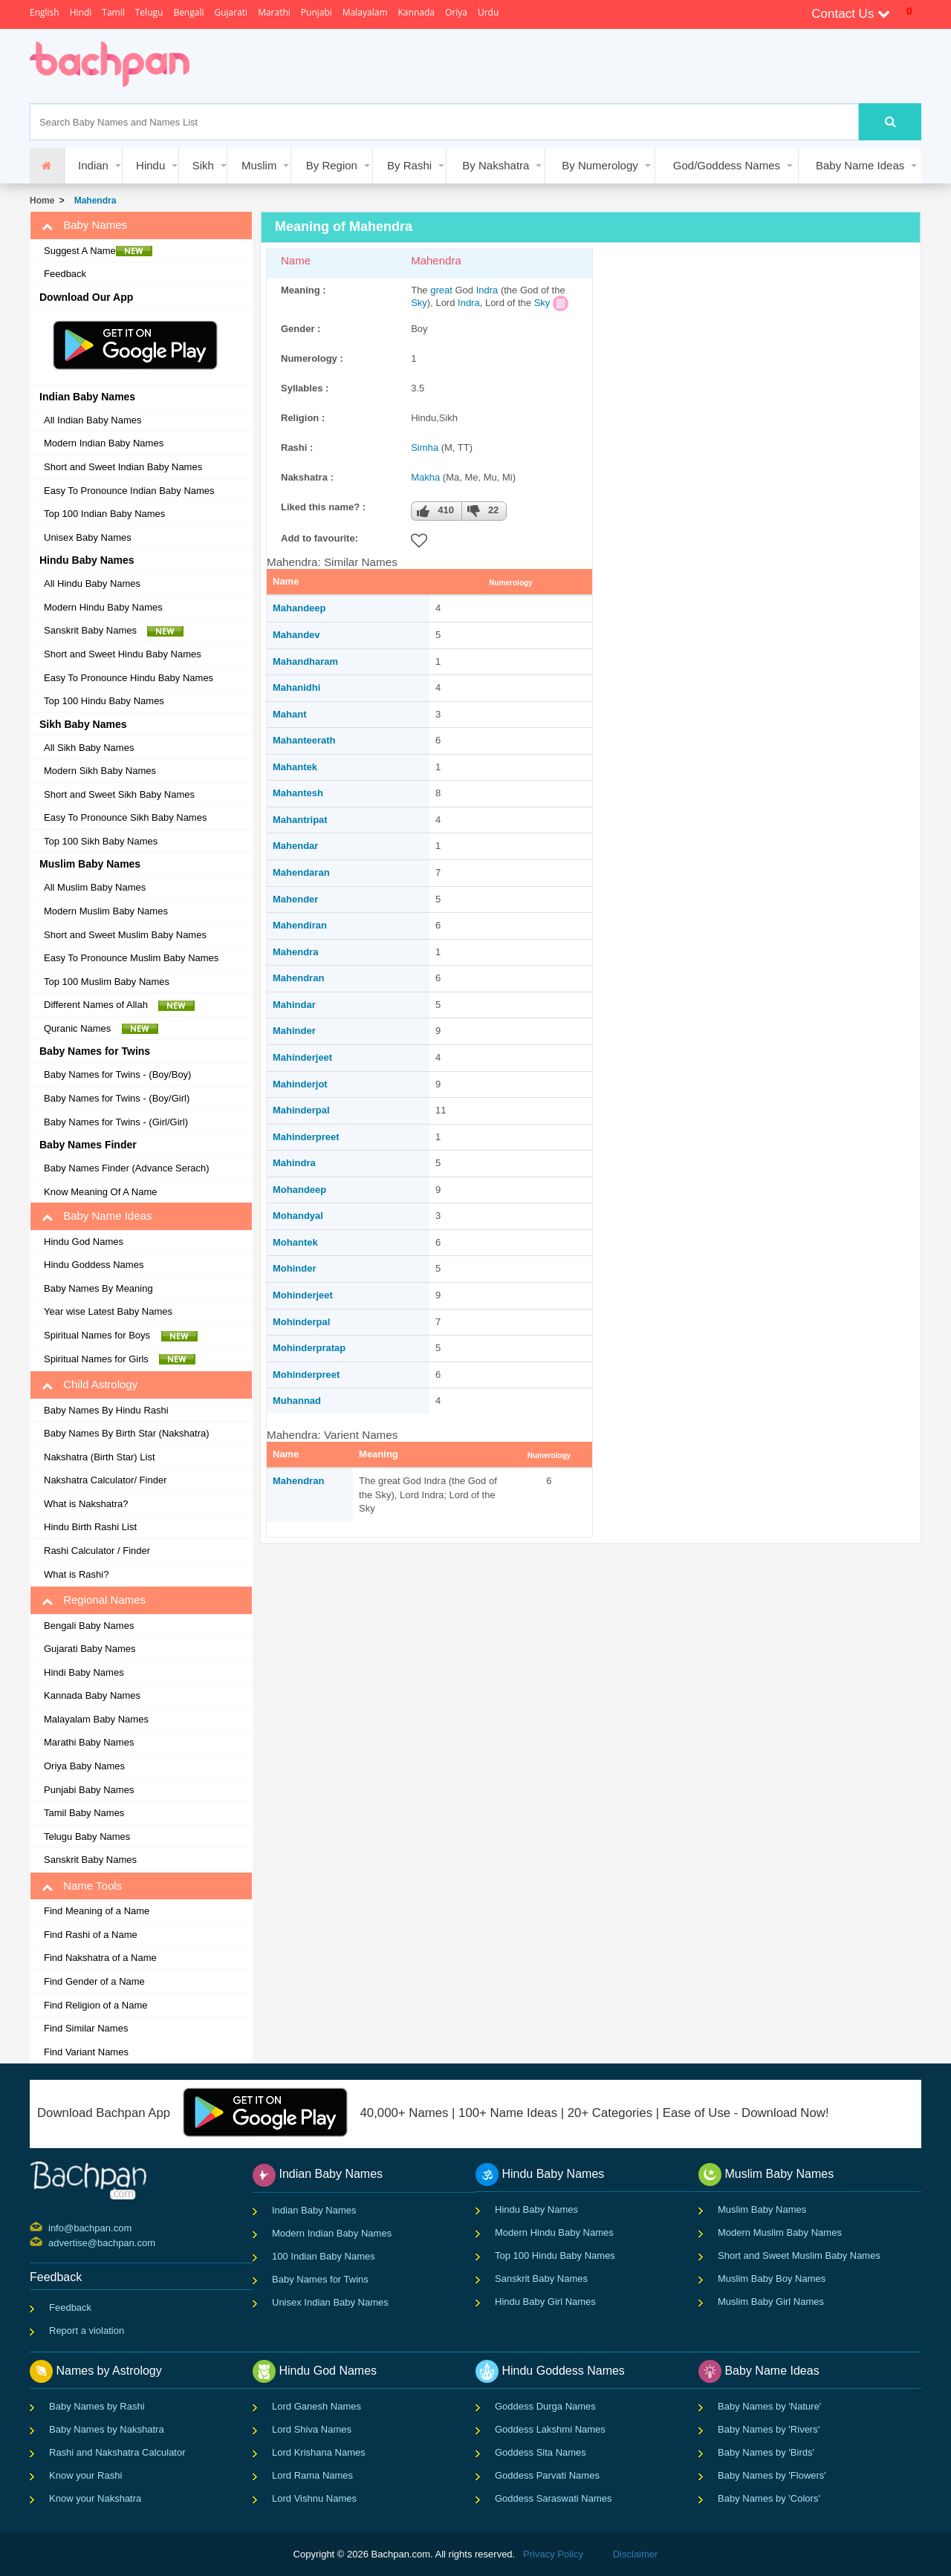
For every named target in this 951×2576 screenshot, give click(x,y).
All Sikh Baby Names (89, 747)
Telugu (149, 12)
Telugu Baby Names (87, 1836)
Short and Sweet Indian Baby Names (123, 466)
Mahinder (294, 1030)
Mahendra (92, 200)
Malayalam (365, 12)
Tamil (113, 12)
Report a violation (86, 2330)
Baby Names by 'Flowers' (772, 2475)
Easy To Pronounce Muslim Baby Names (131, 957)
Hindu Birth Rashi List (90, 1526)
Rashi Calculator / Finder (97, 1550)
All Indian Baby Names (93, 420)
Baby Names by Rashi (97, 2406)
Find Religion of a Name (95, 2005)
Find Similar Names (86, 2028)
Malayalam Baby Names (96, 1719)
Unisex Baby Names (88, 537)
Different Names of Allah (119, 1005)
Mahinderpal (301, 1110)
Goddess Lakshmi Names (550, 2429)
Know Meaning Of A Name (100, 1191)
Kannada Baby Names (92, 1695)
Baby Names (84, 225)
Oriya (456, 12)
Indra (487, 290)
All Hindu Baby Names (92, 583)
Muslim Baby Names (762, 2209)
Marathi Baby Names (89, 1742)
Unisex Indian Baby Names (330, 2302)
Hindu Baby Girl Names (545, 2301)
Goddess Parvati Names (547, 2475)
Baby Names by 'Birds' (766, 2452)
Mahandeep (299, 608)
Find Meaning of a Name (96, 1910)
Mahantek (295, 767)
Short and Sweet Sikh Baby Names (119, 794)
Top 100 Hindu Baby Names (104, 700)
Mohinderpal (301, 1321)
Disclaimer (635, 2554)
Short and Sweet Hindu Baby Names (122, 654)
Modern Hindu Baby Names (103, 607)
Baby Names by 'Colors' (769, 2498)
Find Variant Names (86, 2052)
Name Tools (82, 1886)
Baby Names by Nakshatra (106, 2429)
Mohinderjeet (303, 1295)
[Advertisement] (478, 66)
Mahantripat (300, 819)
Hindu (150, 165)
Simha (424, 447)
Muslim (259, 165)
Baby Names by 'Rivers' (768, 2429)
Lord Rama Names (312, 2475)
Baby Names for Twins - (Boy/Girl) (116, 1098)
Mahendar (295, 845)
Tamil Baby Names (84, 1812)
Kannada (416, 12)
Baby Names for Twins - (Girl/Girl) (116, 1122)
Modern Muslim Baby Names (106, 911)
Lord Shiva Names (311, 2429)
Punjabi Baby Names (89, 1789)
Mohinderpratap (309, 1347)
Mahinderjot (300, 1084)
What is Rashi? (76, 1574)
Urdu (488, 12)
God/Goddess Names (726, 165)
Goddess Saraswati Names (553, 2498)
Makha (425, 477)
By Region (331, 165)
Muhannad (297, 1400)
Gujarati (230, 12)
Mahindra (294, 1162)
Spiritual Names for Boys (121, 1335)
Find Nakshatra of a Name (100, 1957)
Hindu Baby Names (536, 2209)
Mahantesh (298, 793)
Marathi (274, 12)
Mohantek (295, 1242)
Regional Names (94, 1600)
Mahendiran (300, 925)
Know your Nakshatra (95, 2498)
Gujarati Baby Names (90, 1648)
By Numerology (600, 165)
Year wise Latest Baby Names (108, 1311)
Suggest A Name (98, 251)
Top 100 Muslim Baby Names (106, 981)
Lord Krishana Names (319, 2452)
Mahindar (294, 1004)
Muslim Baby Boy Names (771, 2278)
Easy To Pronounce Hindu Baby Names (128, 677)
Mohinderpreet (306, 1374)
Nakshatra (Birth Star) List (99, 1457)
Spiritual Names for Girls (119, 1359)
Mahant (290, 714)
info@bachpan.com (50, 2226)
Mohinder (295, 1268)
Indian (93, 165)
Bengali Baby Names (89, 1625)
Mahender (295, 899)
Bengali (188, 12)
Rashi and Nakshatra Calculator (117, 2452)
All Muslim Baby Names (95, 887)
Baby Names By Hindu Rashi (106, 1410)
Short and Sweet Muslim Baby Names (125, 934)
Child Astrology (89, 1384)
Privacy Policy (553, 2554)
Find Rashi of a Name (90, 1934)
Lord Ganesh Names (316, 2406)
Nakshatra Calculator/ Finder (105, 1480)
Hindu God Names (83, 1241)
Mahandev (296, 634)
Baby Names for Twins (320, 2279)
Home (42, 200)
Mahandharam (305, 661)
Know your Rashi (85, 2475)
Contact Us (850, 14)
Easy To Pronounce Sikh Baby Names (125, 817)
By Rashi (409, 165)
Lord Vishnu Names (314, 2498)
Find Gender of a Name (94, 1981)
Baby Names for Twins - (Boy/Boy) (117, 1074)
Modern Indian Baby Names (103, 443)
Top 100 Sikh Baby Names (101, 841)
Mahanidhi (296, 687)
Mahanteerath (304, 740)
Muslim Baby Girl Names (771, 2301)
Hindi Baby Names (84, 1672)
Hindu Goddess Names (93, 1264)
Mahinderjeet (302, 1057)
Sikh (203, 165)
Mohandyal (298, 1215)
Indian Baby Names (314, 2210)
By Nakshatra (495, 165)
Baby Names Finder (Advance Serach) (127, 1168)
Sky (419, 302)
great (441, 290)
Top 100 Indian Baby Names (104, 513)
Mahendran (298, 977)
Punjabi (316, 12)
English (44, 12)
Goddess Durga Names (545, 2406)
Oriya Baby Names (84, 1766)
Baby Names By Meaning (98, 1288)
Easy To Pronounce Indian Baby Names (129, 490)
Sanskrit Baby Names (114, 631)
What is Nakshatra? (86, 1503)
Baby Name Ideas (860, 165)
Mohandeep (299, 1189)
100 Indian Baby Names (323, 2256)
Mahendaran (301, 872)
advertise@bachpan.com (50, 2241)
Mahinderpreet (306, 1136)
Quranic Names (101, 1029)
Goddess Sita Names (540, 2452)
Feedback (65, 273)
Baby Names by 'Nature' (769, 2406)
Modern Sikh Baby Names (100, 770)
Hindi (81, 12)
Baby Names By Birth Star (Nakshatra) (127, 1433)
